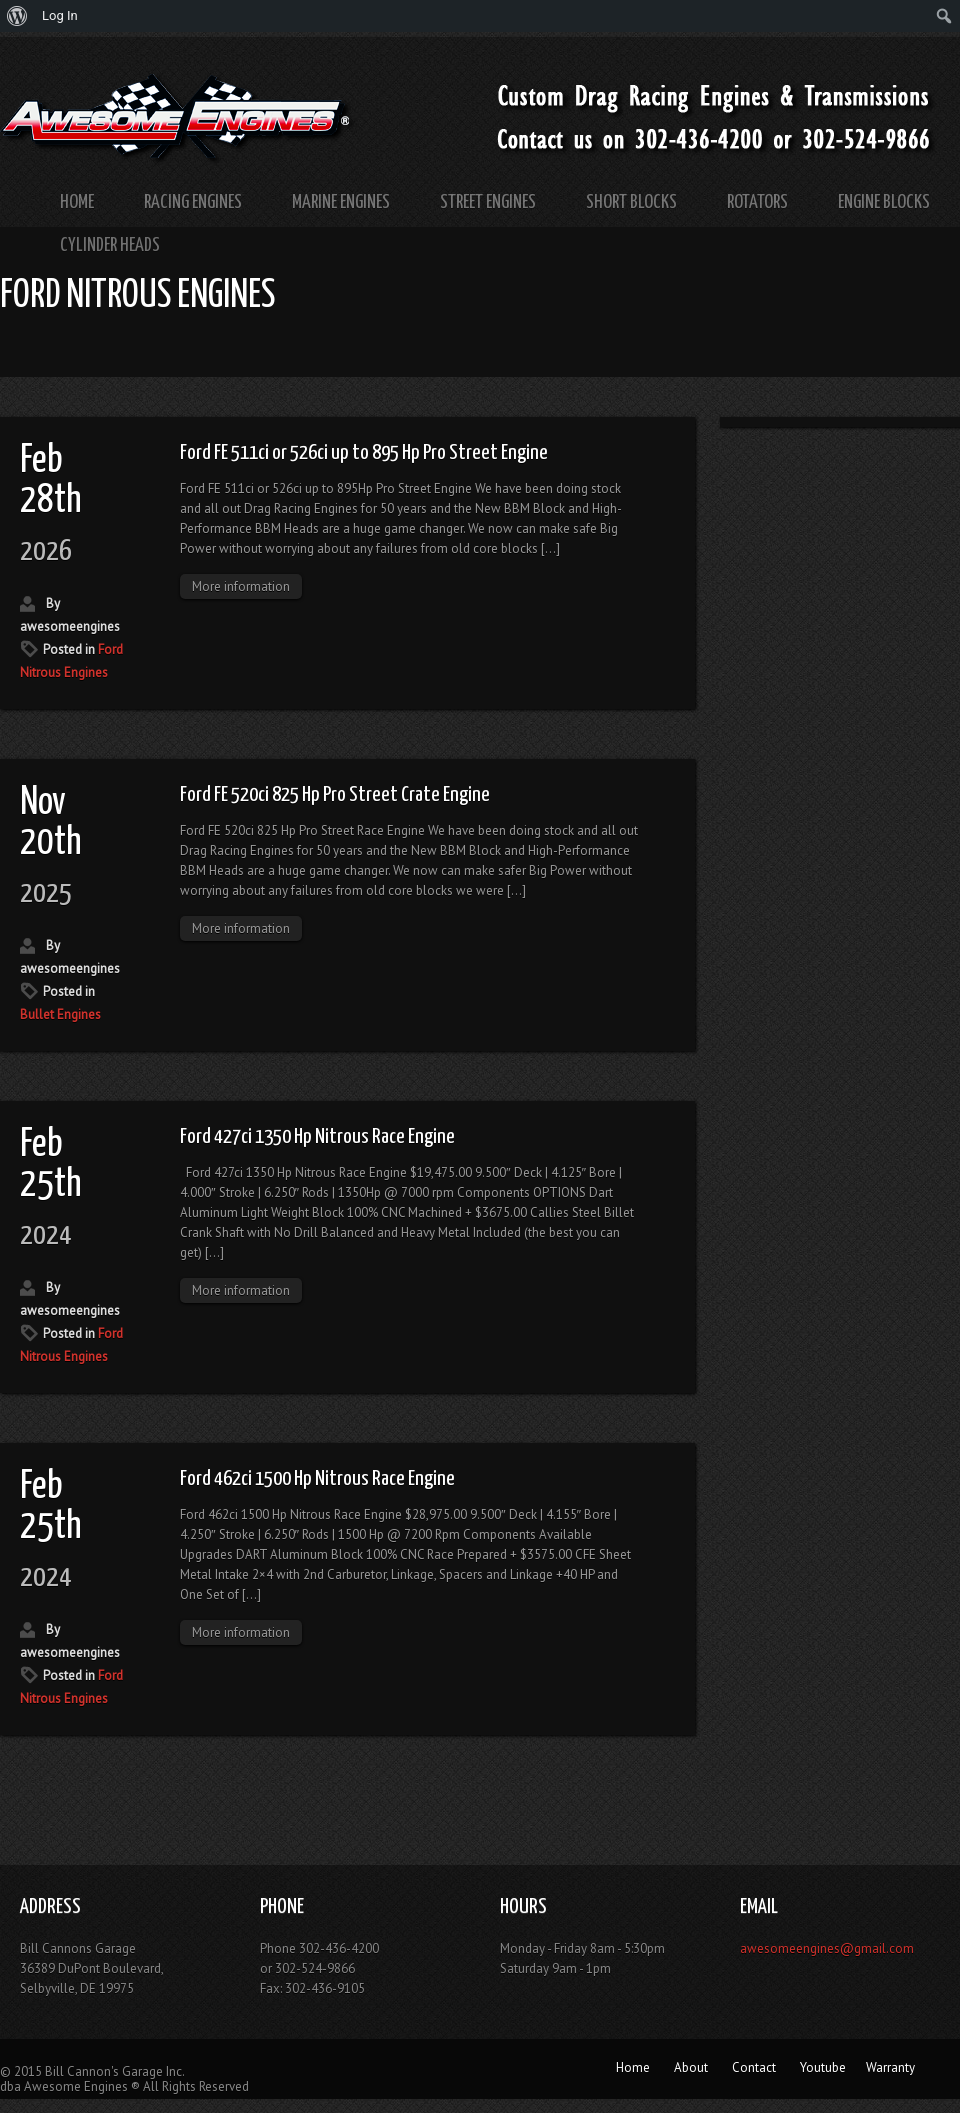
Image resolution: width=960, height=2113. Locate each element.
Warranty (890, 2067)
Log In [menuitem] (60, 15)
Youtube (823, 2067)
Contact (754, 2067)
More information (241, 586)
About (691, 2067)
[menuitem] (17, 16)
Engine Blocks (884, 202)
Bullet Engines (60, 1014)
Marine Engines (341, 202)
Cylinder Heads (110, 245)
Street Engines (488, 202)
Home (77, 202)
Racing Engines (193, 202)
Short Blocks (631, 202)
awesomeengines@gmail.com (827, 1948)
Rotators (757, 202)
